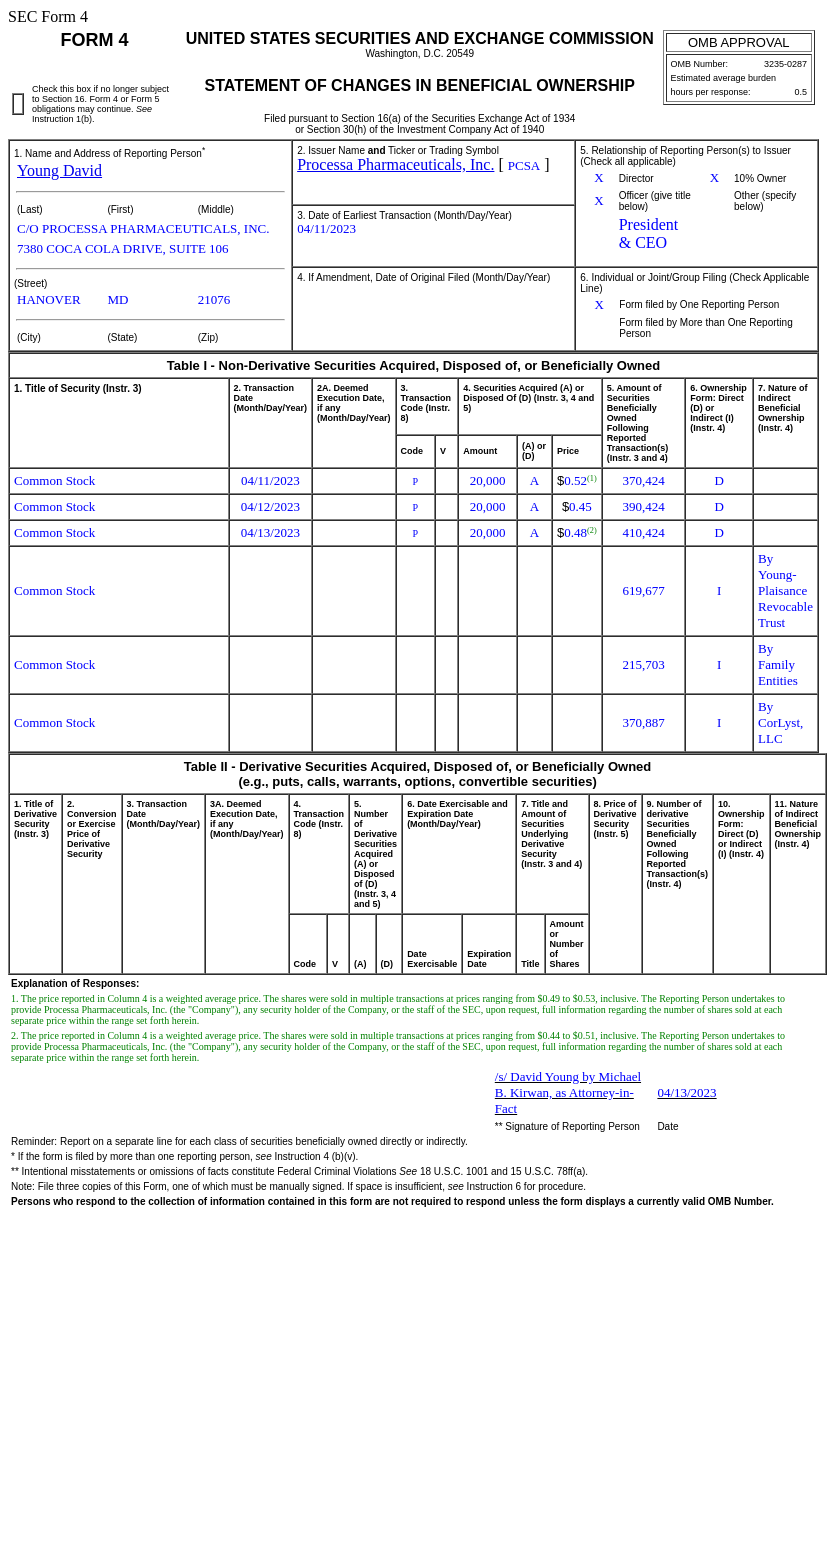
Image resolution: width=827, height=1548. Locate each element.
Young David (59, 170)
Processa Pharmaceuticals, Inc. (395, 164)
